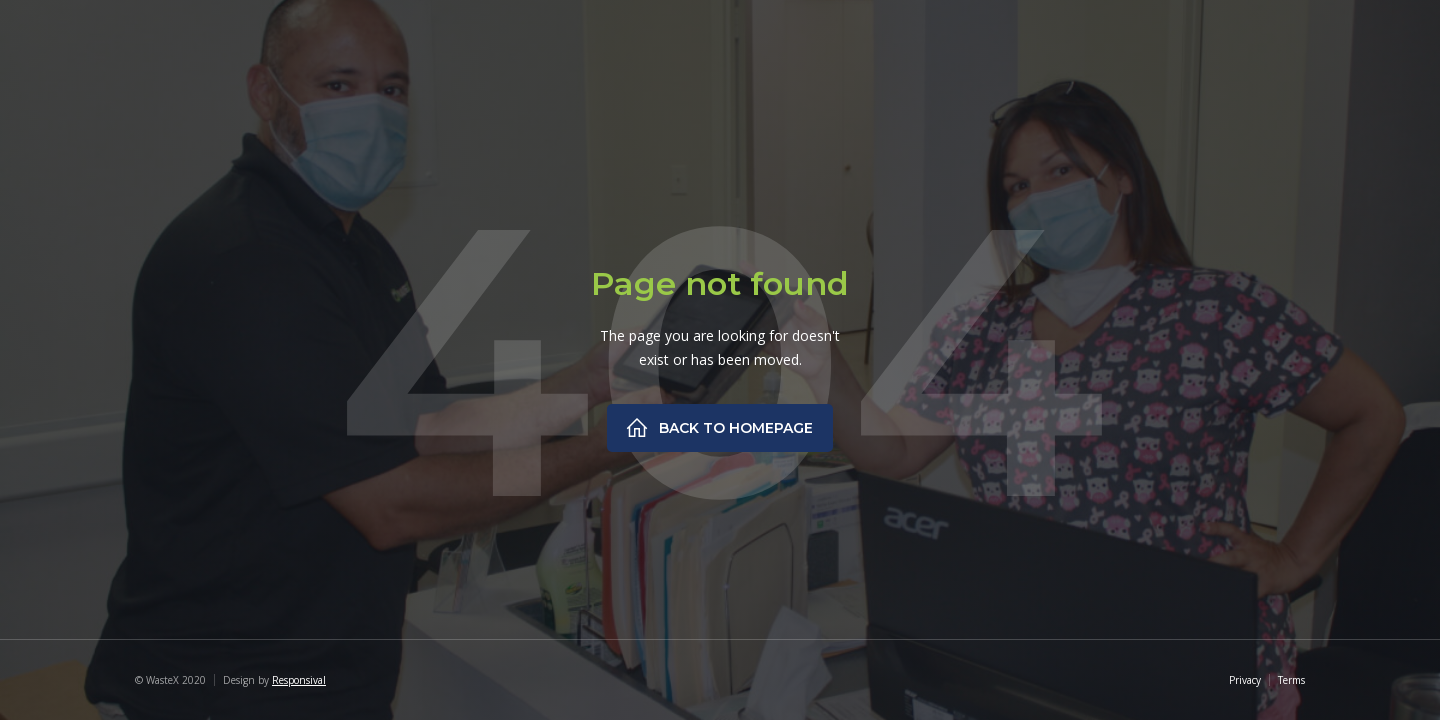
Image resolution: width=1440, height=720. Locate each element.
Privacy (1245, 680)
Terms (1291, 680)
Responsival (299, 680)
